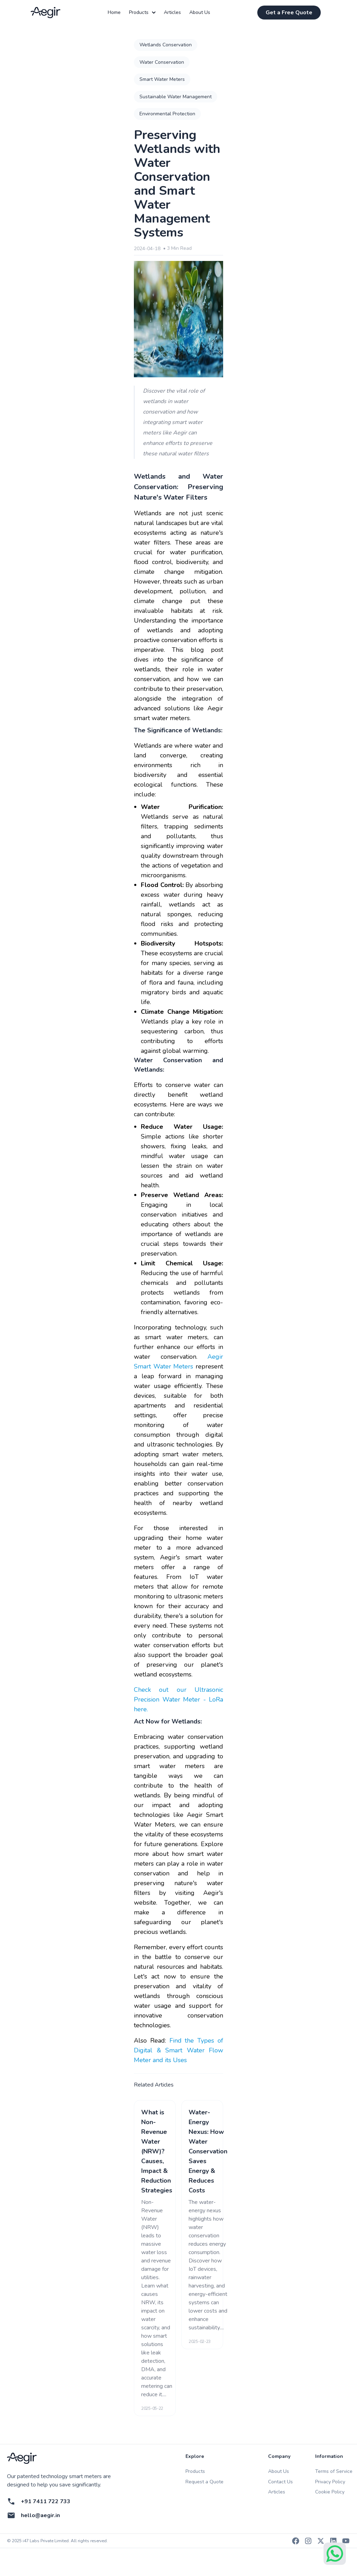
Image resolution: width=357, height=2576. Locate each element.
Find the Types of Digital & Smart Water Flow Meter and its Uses (178, 2050)
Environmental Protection (167, 113)
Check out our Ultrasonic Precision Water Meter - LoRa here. (178, 1699)
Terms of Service (333, 2471)
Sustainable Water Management (175, 96)
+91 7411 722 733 (45, 2501)
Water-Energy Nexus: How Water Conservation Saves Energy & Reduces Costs (208, 2151)
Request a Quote (204, 2481)
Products (142, 12)
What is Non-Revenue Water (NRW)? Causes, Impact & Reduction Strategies (156, 2151)
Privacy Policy (330, 2481)
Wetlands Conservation (165, 44)
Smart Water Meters (162, 79)
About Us (199, 12)
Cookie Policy (329, 2492)
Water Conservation (161, 62)
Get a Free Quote (289, 12)
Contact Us (280, 2481)
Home (114, 12)
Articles (172, 12)
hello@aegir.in (40, 2515)
